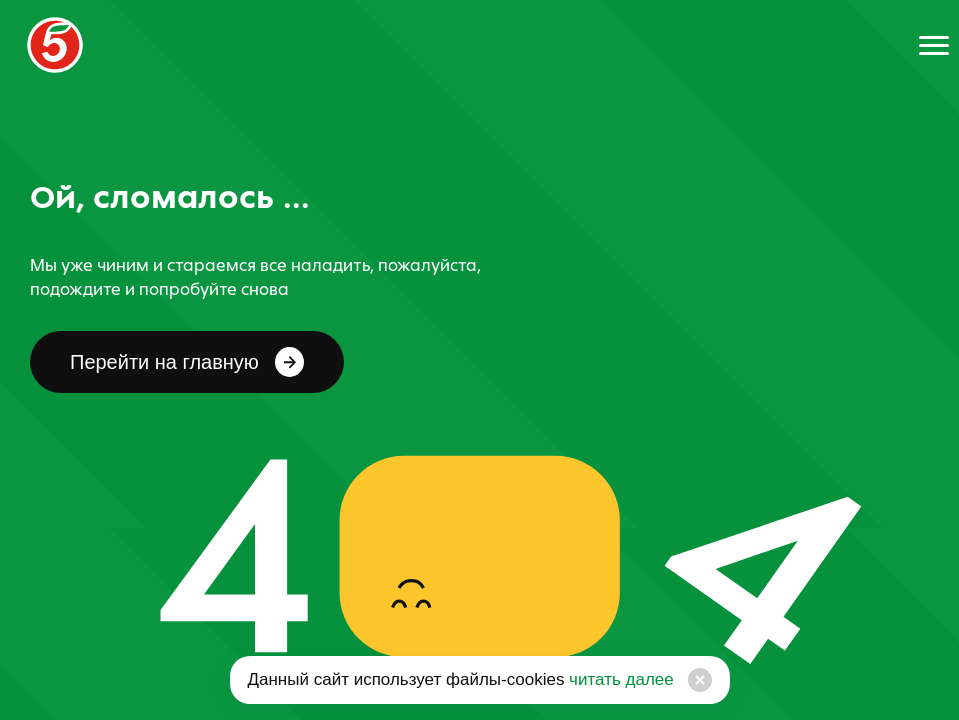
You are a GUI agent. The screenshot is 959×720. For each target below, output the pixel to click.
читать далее (618, 679)
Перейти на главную (187, 362)
